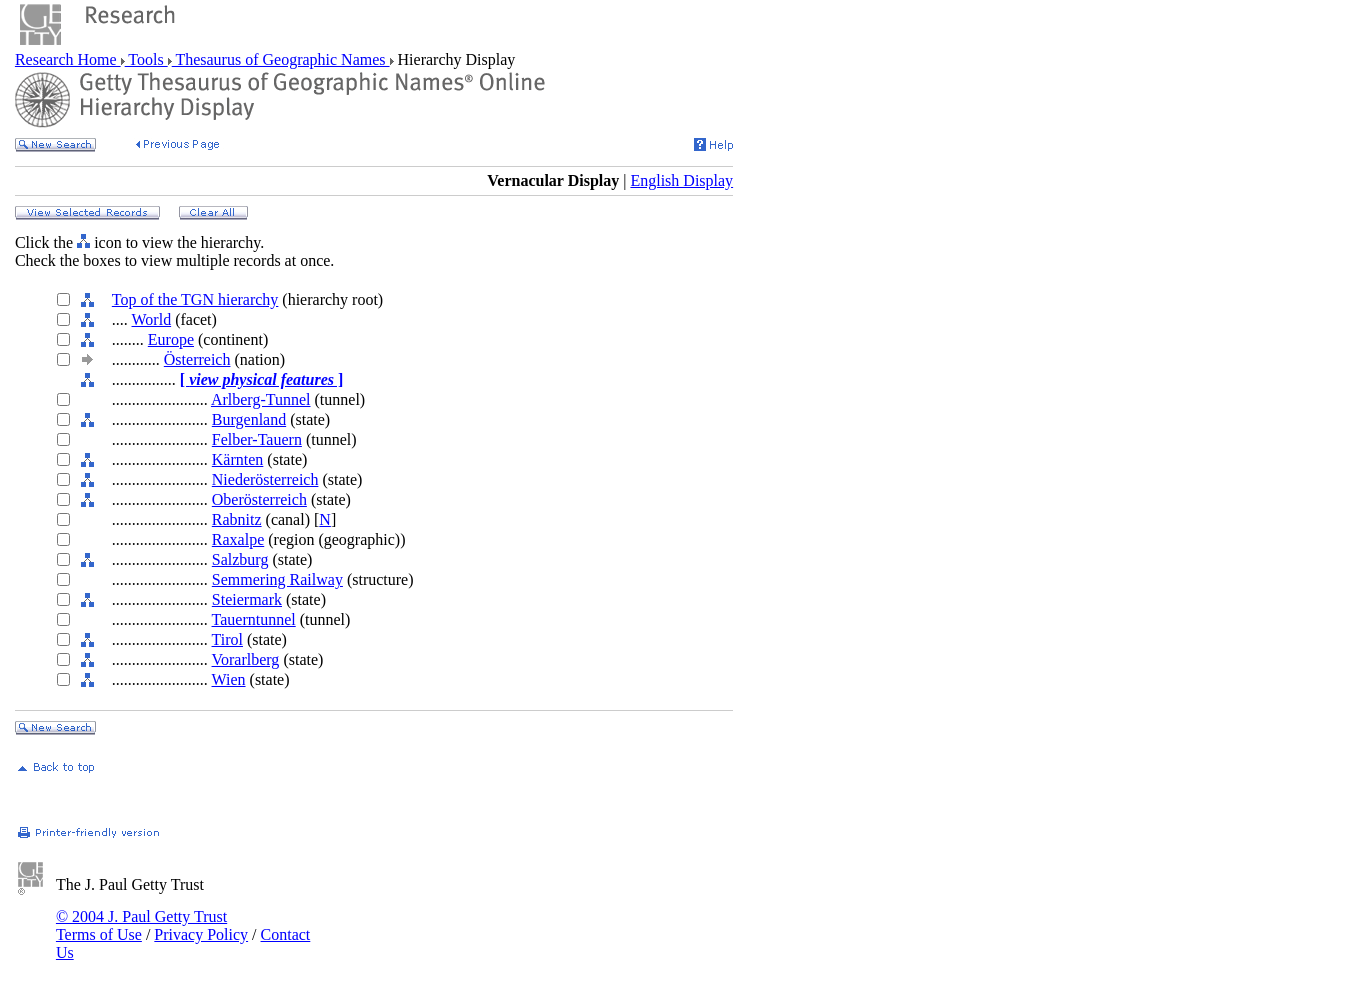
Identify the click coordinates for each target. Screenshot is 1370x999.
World (152, 319)
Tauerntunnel (254, 619)
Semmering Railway (277, 579)
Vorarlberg (246, 659)
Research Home (68, 59)
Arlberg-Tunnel (261, 399)
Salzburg (240, 559)
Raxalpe (238, 539)
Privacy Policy (201, 934)
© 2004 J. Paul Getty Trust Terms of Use (141, 925)
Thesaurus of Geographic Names (281, 59)
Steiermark (247, 599)
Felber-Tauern (257, 439)
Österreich (197, 359)
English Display (681, 180)
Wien (229, 679)
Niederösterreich (265, 479)
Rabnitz (237, 519)
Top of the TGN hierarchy (195, 299)
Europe (171, 339)
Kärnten (238, 459)
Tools (146, 59)
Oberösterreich (259, 499)
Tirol (227, 639)
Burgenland (249, 419)
